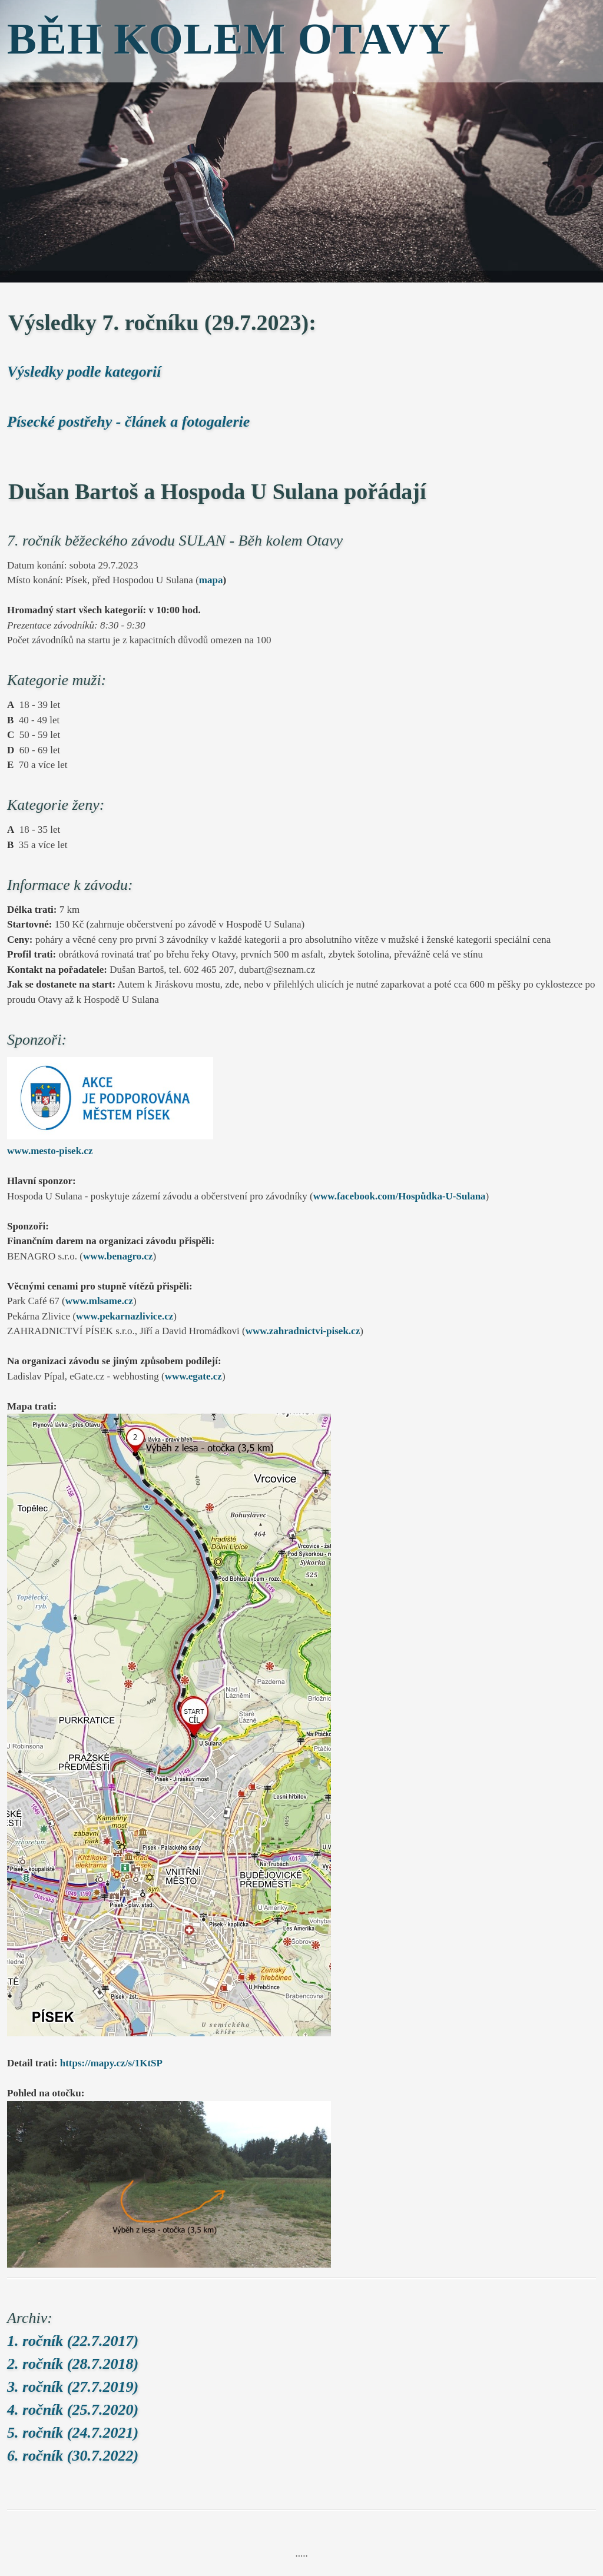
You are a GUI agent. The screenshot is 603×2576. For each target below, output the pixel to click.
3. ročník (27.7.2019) (72, 2386)
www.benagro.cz (118, 1256)
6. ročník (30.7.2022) (72, 2455)
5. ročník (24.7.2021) (72, 2432)
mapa (211, 580)
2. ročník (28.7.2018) (72, 2363)
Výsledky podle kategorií (84, 371)
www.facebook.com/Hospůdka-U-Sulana (399, 1196)
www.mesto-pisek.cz (49, 1150)
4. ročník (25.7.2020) (72, 2409)
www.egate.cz (193, 1376)
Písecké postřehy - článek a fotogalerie (128, 421)
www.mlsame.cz (99, 1301)
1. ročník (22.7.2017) (72, 2340)
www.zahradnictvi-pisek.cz (303, 1331)
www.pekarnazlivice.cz (124, 1316)
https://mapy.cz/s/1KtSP (111, 2063)
